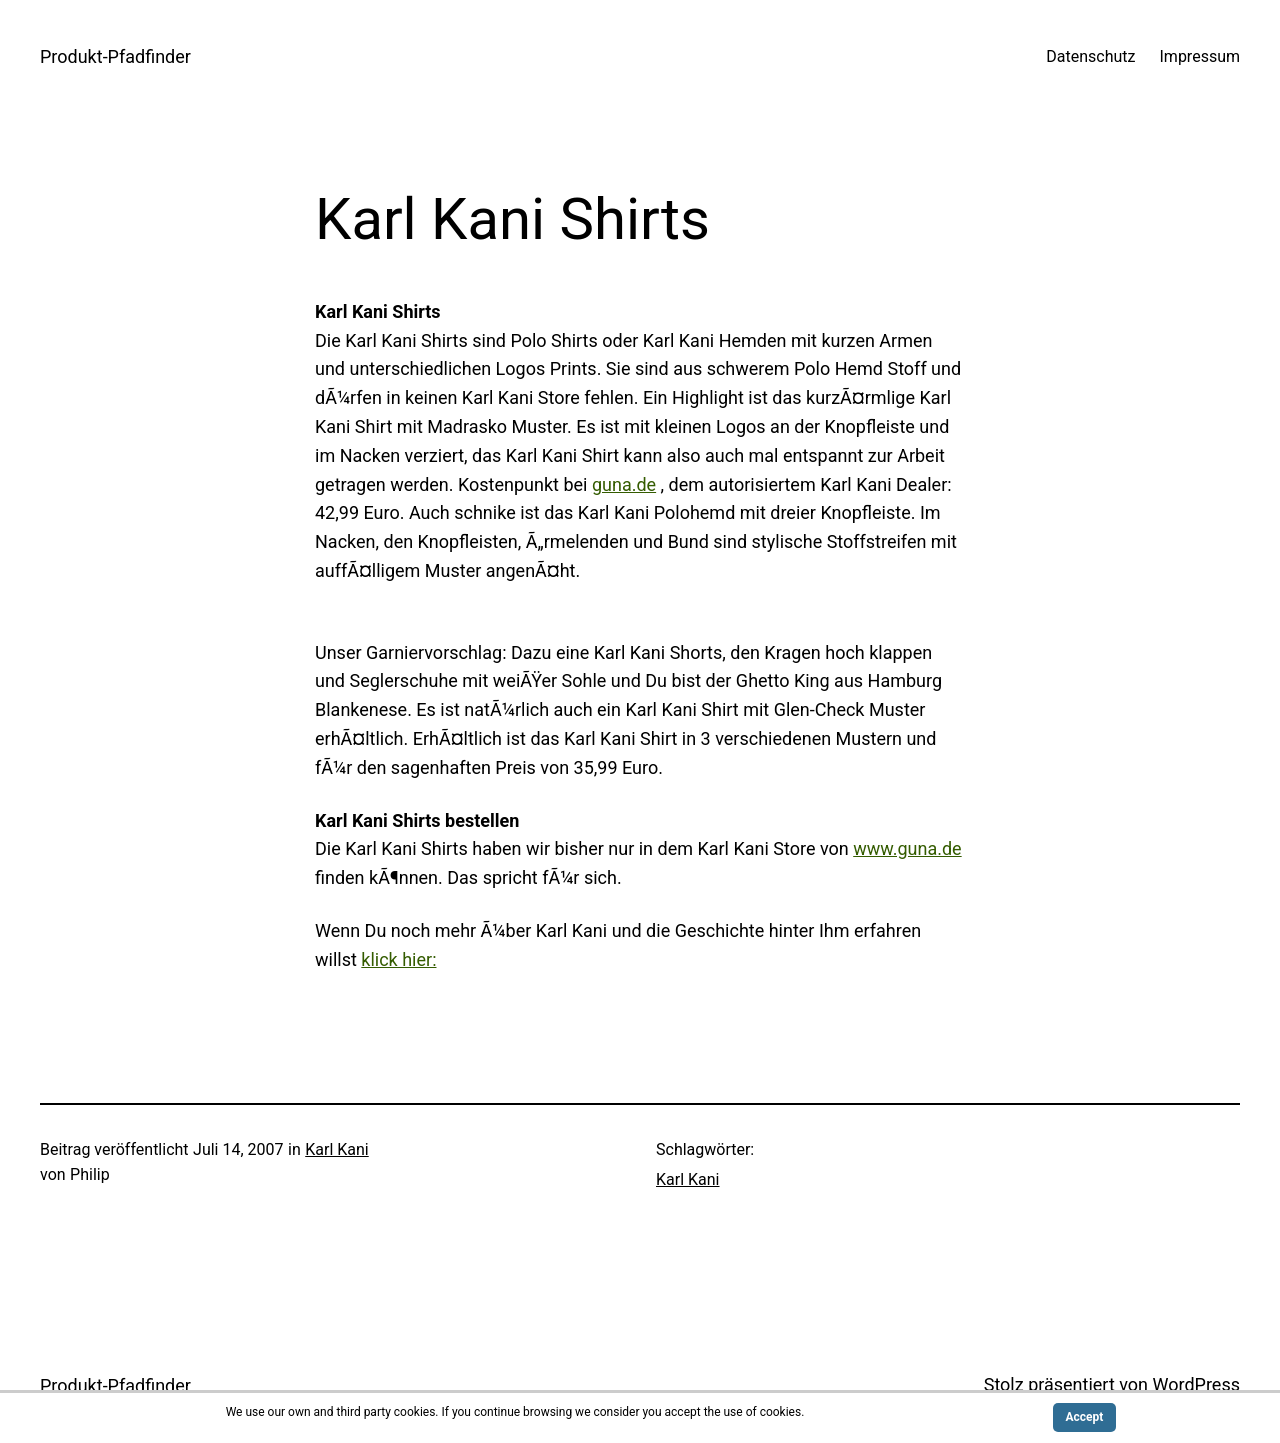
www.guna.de (907, 848)
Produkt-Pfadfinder (115, 56)
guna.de (624, 484)
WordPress (1196, 1384)
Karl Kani (337, 1149)
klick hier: (398, 959)
